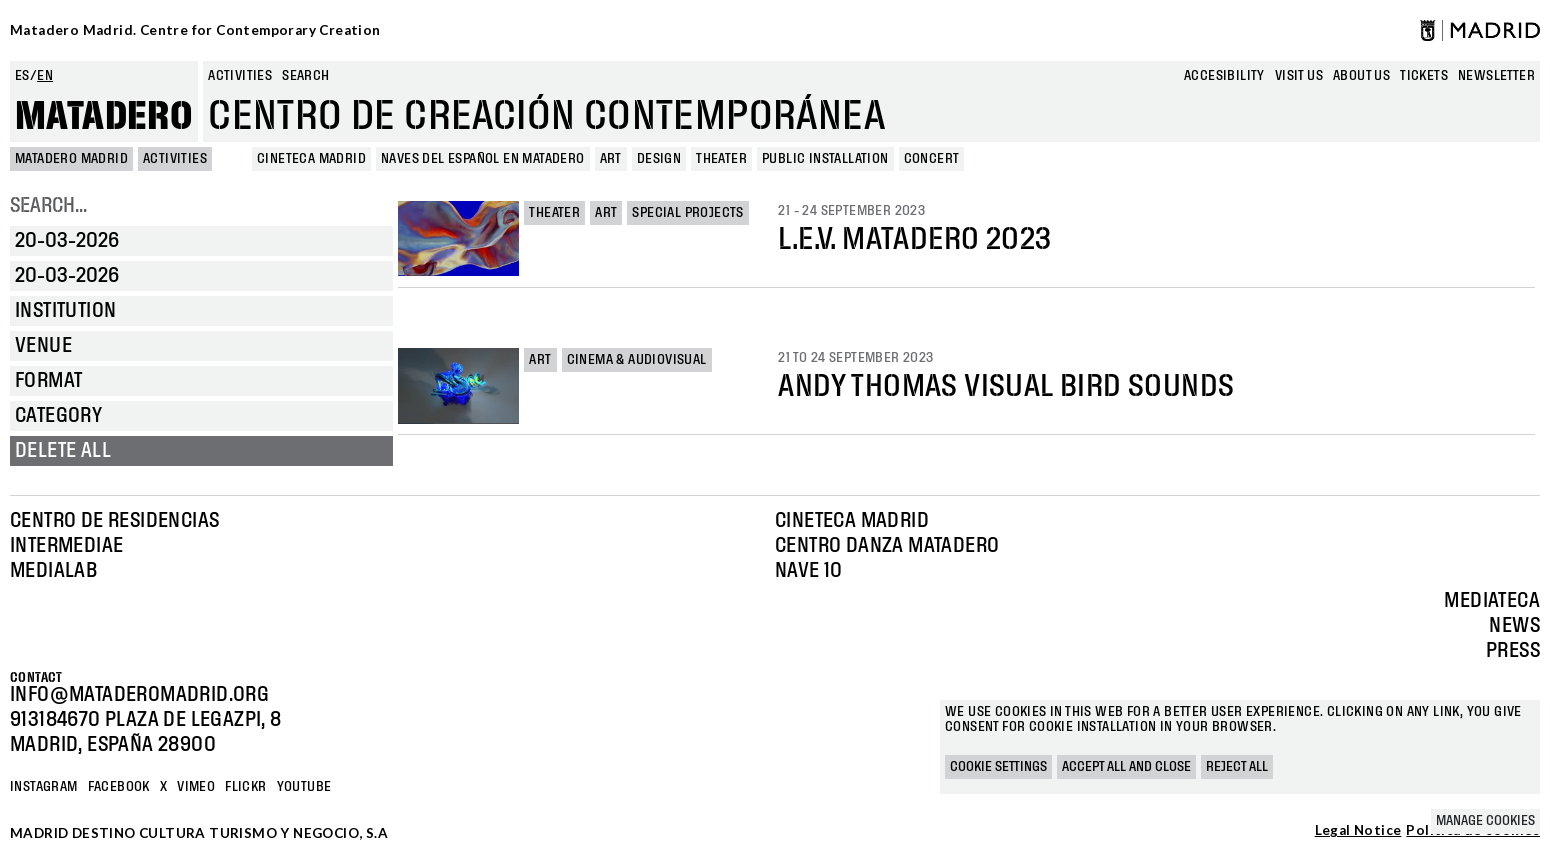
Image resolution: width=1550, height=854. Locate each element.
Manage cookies (1485, 821)
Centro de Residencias (114, 521)
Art (606, 213)
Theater (554, 213)
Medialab (53, 571)
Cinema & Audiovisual (637, 360)
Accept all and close (1126, 767)
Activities (240, 76)
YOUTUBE (304, 787)
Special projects (687, 213)
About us (1361, 76)
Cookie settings (998, 767)
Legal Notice (1358, 831)
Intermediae (66, 546)
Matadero (104, 117)
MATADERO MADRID (71, 159)
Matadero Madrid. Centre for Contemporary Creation (195, 30)
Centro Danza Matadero (887, 546)
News (1514, 626)
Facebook (119, 787)
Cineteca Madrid (852, 521)
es (22, 76)
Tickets (1424, 76)
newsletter (1496, 76)
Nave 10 (809, 571)
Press (1513, 651)
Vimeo (196, 787)
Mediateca (1492, 601)
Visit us (1299, 76)
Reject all (1237, 767)
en (45, 76)
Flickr (245, 787)
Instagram (44, 787)
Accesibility (1224, 76)
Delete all (63, 451)
